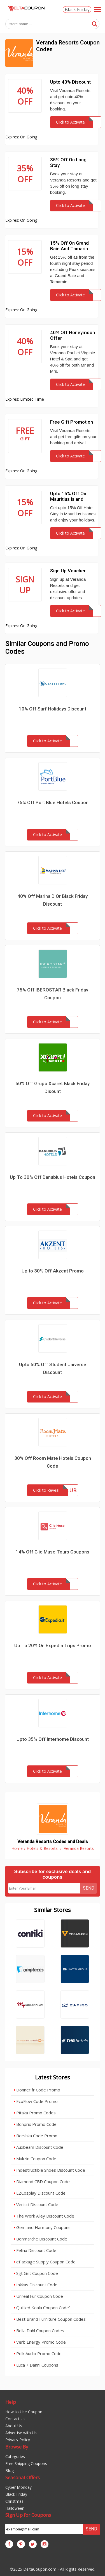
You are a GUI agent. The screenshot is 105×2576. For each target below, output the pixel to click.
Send (88, 1888)
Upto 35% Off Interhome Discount (53, 1739)
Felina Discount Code (35, 2250)
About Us (13, 2425)
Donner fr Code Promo (37, 2090)
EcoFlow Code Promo (36, 2101)
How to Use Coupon (23, 2411)
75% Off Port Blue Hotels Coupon (52, 802)
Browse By (16, 2446)
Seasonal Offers (22, 2477)
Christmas (14, 2501)
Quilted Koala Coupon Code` (42, 2307)
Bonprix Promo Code (35, 2124)
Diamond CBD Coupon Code (42, 2181)
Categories (15, 2456)
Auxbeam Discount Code (38, 2147)
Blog (9, 2470)
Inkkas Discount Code (35, 2284)
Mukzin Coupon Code (35, 2158)
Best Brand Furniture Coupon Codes (50, 2319)
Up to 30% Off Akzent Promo (53, 1271)
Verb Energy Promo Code (40, 2342)
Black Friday (77, 9)
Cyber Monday (18, 2487)
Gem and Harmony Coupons (42, 2227)
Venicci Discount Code (36, 2204)
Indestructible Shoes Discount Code (49, 2170)
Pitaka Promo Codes (35, 2112)
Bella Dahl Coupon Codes (39, 2330)
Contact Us (15, 2418)
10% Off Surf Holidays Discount (52, 709)
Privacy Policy (17, 2439)
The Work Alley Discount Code (44, 2216)
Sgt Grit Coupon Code (36, 2273)
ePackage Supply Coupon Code (45, 2262)
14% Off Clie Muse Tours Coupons (52, 1552)
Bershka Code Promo (35, 2135)
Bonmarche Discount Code (40, 2239)
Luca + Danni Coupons (36, 2365)
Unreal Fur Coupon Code (38, 2296)
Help (10, 2402)
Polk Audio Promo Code (38, 2353)
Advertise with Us (21, 2432)
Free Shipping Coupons (26, 2463)
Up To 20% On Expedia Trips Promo (52, 1645)
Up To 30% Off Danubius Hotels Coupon (52, 1177)
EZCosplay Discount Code (40, 2193)
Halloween (14, 2508)
